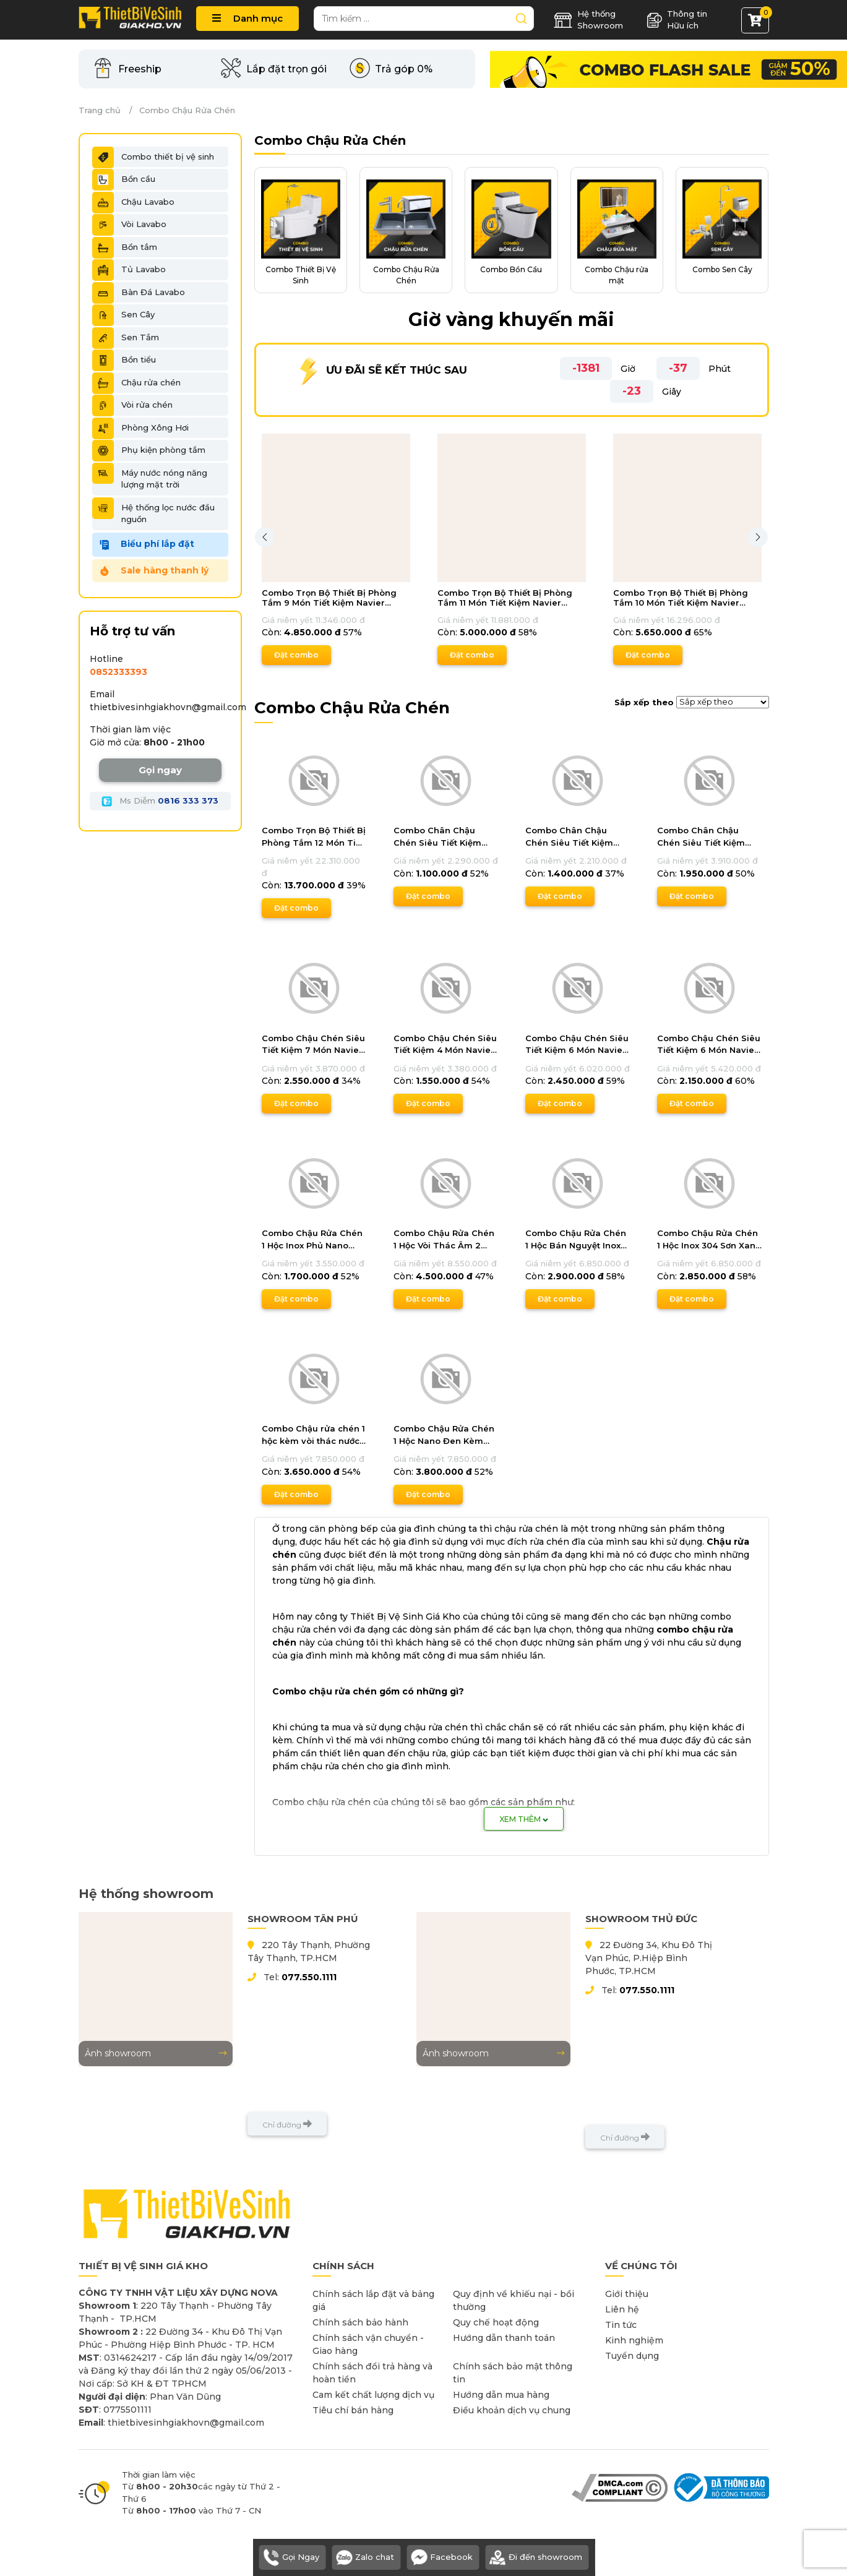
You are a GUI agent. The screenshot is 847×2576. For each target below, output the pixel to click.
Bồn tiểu (124, 360)
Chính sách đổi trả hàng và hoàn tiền (372, 2373)
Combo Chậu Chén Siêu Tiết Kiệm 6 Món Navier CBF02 (708, 1045)
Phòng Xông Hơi (140, 428)
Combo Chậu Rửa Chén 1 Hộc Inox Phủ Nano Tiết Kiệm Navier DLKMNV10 (312, 1240)
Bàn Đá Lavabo (138, 292)
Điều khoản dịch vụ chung (511, 2410)
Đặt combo (296, 654)
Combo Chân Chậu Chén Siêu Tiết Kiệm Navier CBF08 (437, 837)
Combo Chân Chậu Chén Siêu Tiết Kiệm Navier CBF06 (701, 837)
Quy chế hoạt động (496, 2322)
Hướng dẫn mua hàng (501, 2394)
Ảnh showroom (155, 2053)
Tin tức (621, 2324)
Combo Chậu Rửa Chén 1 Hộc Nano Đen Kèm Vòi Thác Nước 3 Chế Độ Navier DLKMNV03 (444, 1435)
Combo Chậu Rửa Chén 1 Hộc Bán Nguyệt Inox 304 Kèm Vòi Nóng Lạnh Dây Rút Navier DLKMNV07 (577, 1240)
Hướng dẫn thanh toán (504, 2337)
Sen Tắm (125, 337)
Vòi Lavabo (129, 224)
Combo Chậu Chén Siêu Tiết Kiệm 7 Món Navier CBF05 (313, 1045)
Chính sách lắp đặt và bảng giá (373, 2300)
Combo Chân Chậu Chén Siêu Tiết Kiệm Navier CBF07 (569, 837)
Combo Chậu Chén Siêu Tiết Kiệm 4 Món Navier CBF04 (445, 1045)
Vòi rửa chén (132, 405)
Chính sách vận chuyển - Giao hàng (368, 2344)
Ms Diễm (159, 801)
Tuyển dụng (632, 2355)
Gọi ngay (160, 770)
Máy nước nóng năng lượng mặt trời (149, 476)
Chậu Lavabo (133, 202)
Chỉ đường (287, 2124)
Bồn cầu (123, 179)
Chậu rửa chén (136, 382)
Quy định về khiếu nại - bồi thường (513, 2300)
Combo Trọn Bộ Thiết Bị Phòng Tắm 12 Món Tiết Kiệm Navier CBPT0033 (314, 837)
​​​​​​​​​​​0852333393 (118, 671)
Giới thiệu (626, 2293)
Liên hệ (622, 2309)
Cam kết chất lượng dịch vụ (373, 2394)
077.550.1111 (309, 1977)
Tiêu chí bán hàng (352, 2410)
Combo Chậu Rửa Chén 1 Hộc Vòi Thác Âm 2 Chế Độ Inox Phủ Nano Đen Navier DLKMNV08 (443, 1240)
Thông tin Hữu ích (677, 20)
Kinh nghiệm (634, 2340)
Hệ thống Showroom (588, 20)
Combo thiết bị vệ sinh (153, 157)
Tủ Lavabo (129, 269)
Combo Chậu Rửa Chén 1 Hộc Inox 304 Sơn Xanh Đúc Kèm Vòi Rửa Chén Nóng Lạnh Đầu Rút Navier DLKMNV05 (709, 1240)
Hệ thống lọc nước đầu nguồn (153, 511)
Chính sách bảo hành (360, 2322)
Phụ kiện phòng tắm (148, 450)
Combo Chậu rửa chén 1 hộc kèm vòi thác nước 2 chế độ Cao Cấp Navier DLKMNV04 (313, 1435)
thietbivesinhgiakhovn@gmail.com (168, 707)
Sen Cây (123, 314)
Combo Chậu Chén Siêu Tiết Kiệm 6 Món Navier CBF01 (577, 1045)
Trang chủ (100, 110)
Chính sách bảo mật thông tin (512, 2373)
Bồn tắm (124, 247)
